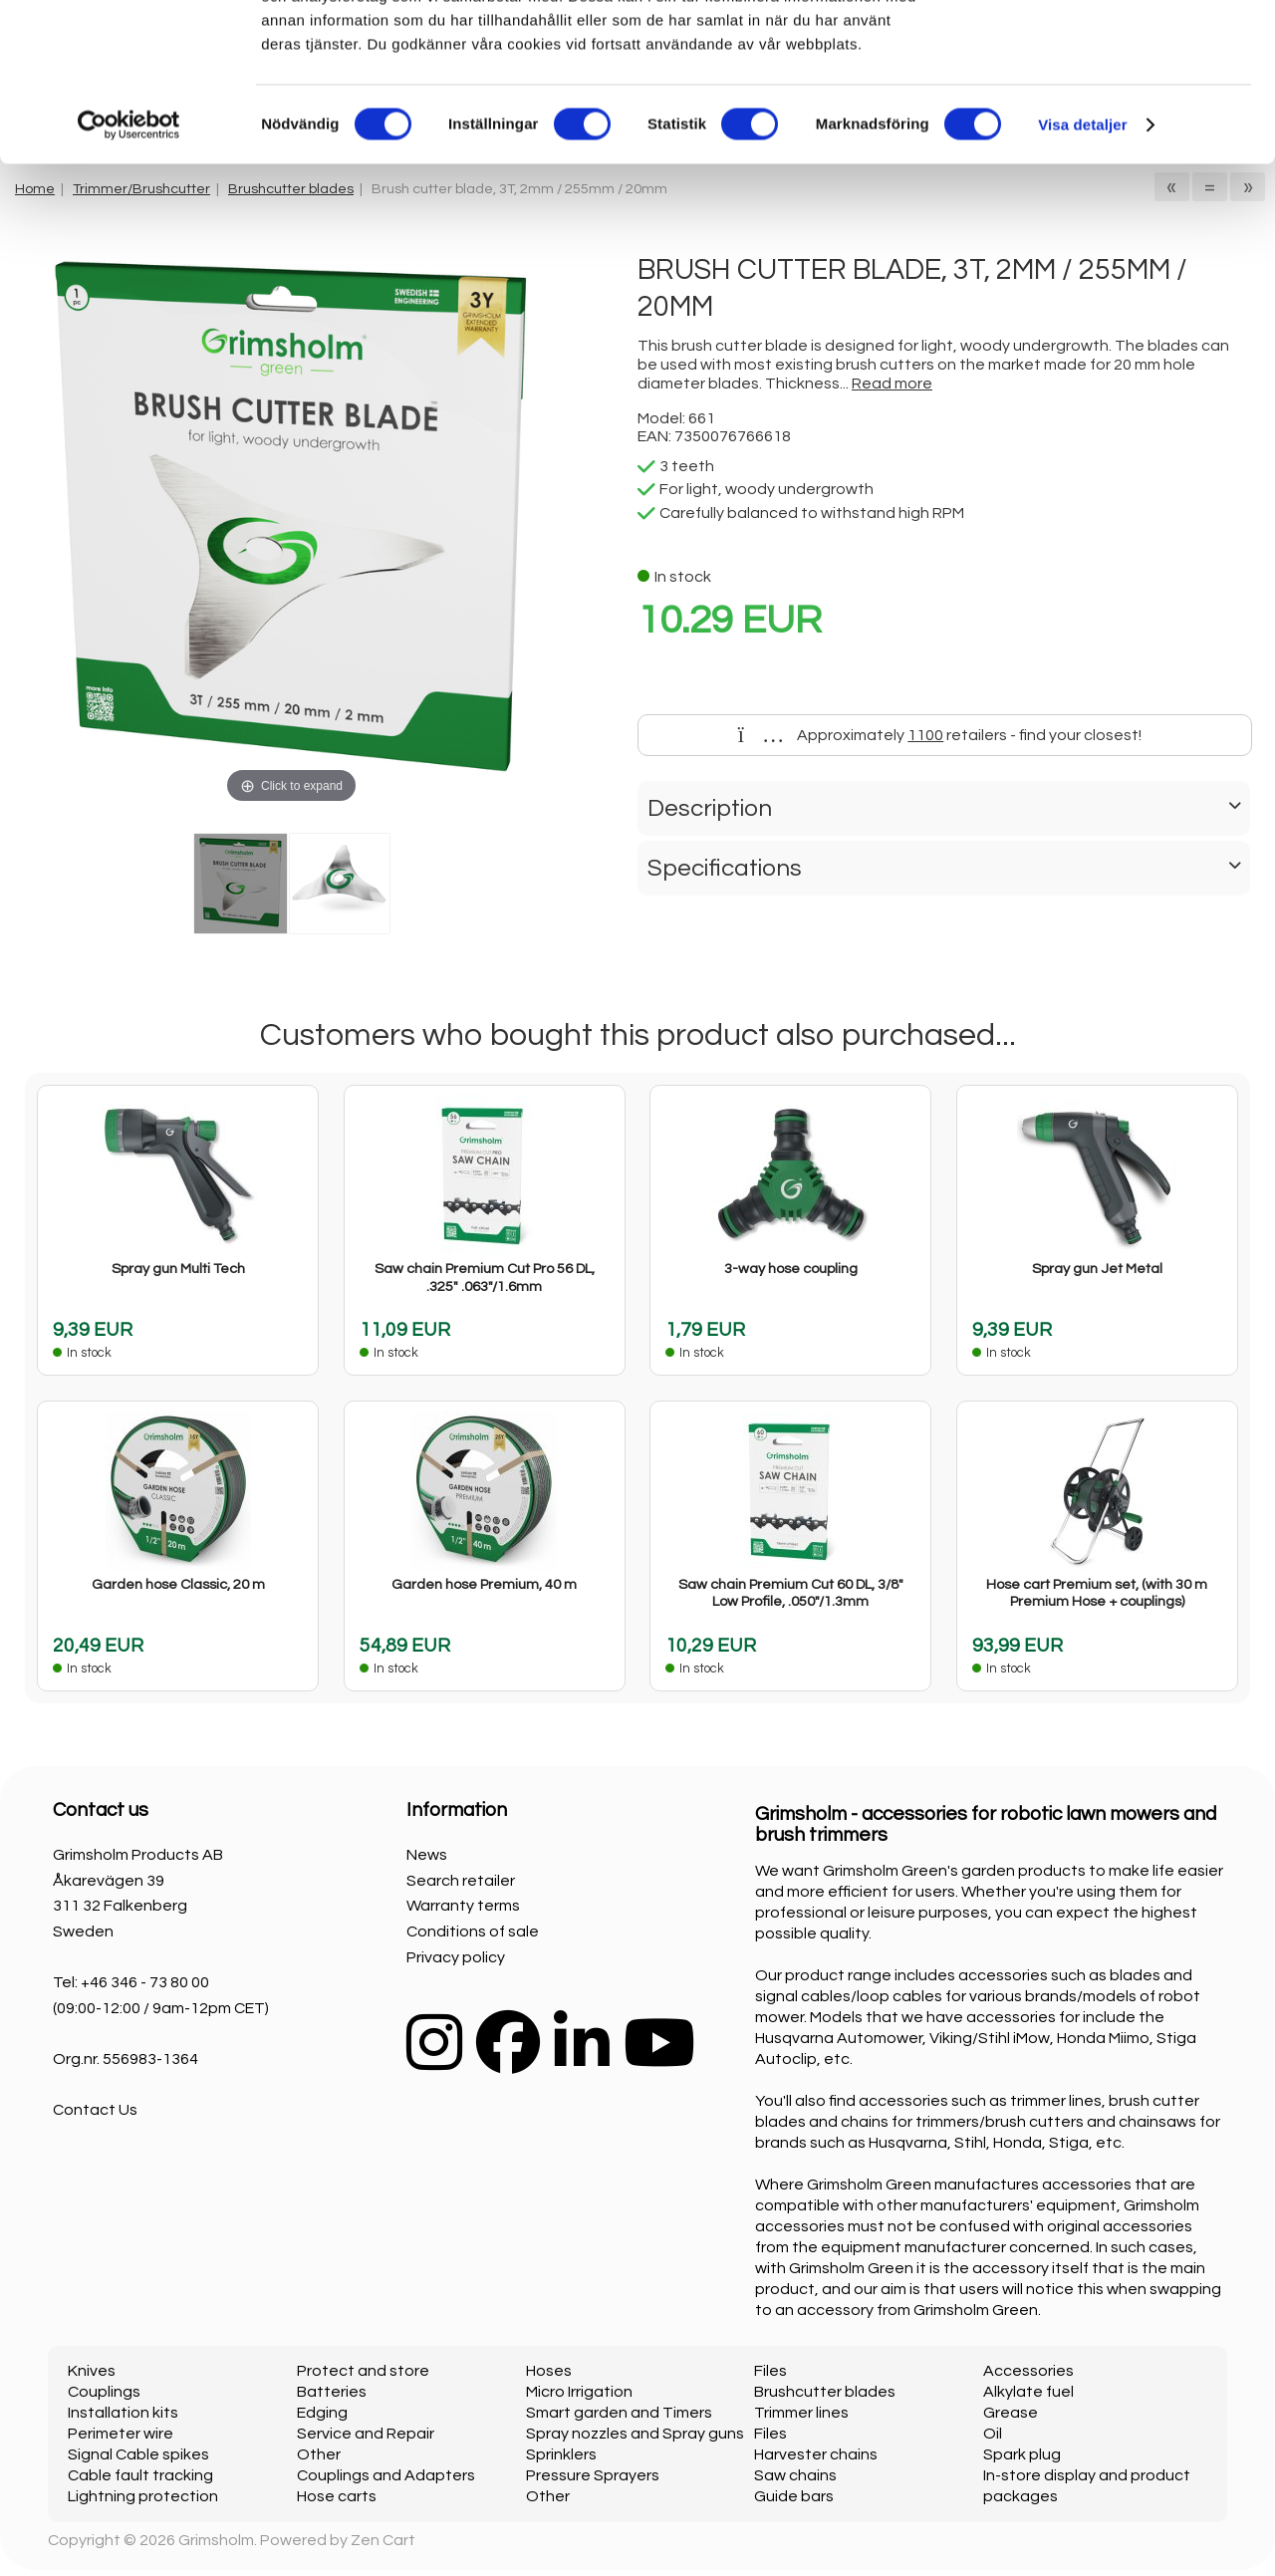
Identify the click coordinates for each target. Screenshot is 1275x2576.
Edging (322, 2413)
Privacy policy (455, 1957)
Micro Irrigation (579, 2392)
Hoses (549, 2371)
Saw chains (795, 2475)
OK (1109, 49)
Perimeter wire (120, 2434)
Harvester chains (816, 2454)
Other (319, 2454)
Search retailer (460, 1881)
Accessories (1028, 2371)
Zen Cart (383, 2540)
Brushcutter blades (824, 2392)
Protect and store (363, 2371)
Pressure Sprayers (592, 2475)
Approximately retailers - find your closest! (940, 735)
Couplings (104, 2392)
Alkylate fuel (1028, 2392)
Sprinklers (561, 2454)
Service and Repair (365, 2434)
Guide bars (794, 2496)
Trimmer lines (801, 2413)
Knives (92, 2371)
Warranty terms (463, 1906)
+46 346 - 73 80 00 (145, 1982)
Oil (992, 2434)
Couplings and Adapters (386, 2475)
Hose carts (337, 2496)
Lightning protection (143, 2496)
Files (770, 2371)
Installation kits (123, 2413)
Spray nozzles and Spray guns (635, 2434)
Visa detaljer (1082, 272)
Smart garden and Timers (619, 2413)
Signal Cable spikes (138, 2454)
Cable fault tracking (140, 2475)
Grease (1010, 2413)
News (426, 1855)
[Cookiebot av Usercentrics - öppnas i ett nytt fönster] (129, 273)
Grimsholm (216, 2540)
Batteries (332, 2392)
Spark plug (1022, 2454)
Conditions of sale (472, 1931)
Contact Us (95, 2110)
